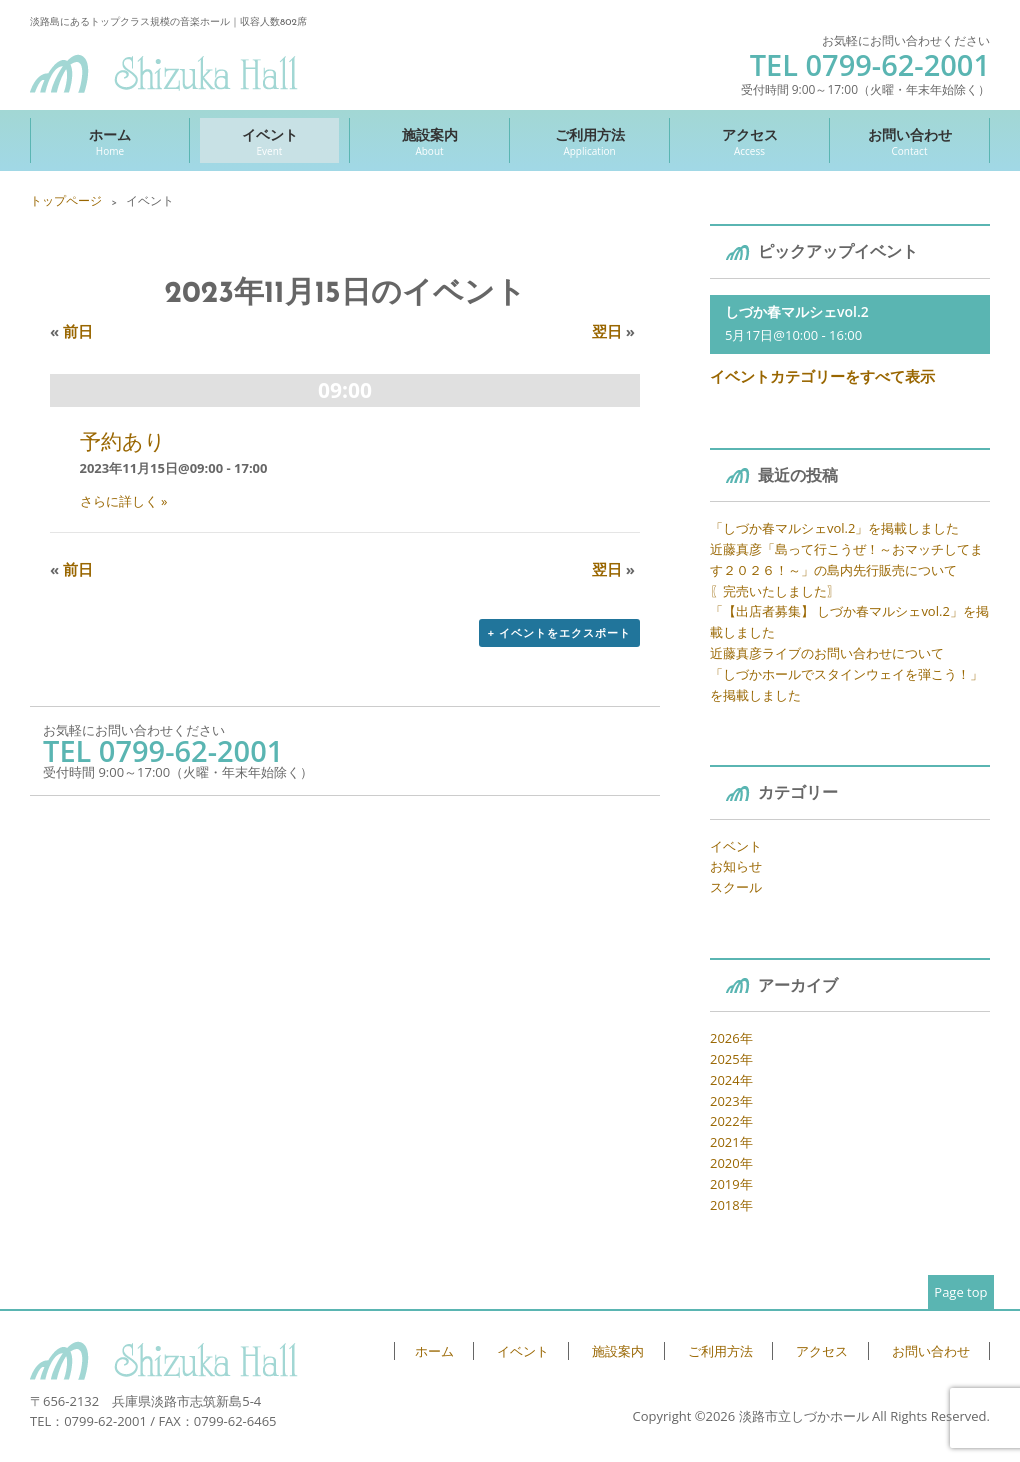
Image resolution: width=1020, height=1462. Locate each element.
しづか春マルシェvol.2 (797, 311)
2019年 (731, 1184)
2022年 (731, 1121)
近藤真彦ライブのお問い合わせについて (827, 653)
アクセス (749, 141)
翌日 (613, 331)
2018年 (731, 1205)
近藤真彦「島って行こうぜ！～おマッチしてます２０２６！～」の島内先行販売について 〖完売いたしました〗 (846, 570)
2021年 (731, 1142)
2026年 (731, 1038)
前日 (71, 331)
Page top (960, 1292)
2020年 (731, 1163)
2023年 (731, 1101)
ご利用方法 (589, 141)
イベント (269, 141)
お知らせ (736, 866)
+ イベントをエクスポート (559, 632)
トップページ (66, 200)
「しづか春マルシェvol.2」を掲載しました (834, 528)
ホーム (110, 141)
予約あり (123, 441)
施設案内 (429, 141)
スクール (736, 887)
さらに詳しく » (124, 501)
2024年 (731, 1080)
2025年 (731, 1059)
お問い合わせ (909, 141)
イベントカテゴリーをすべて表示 (822, 376)
